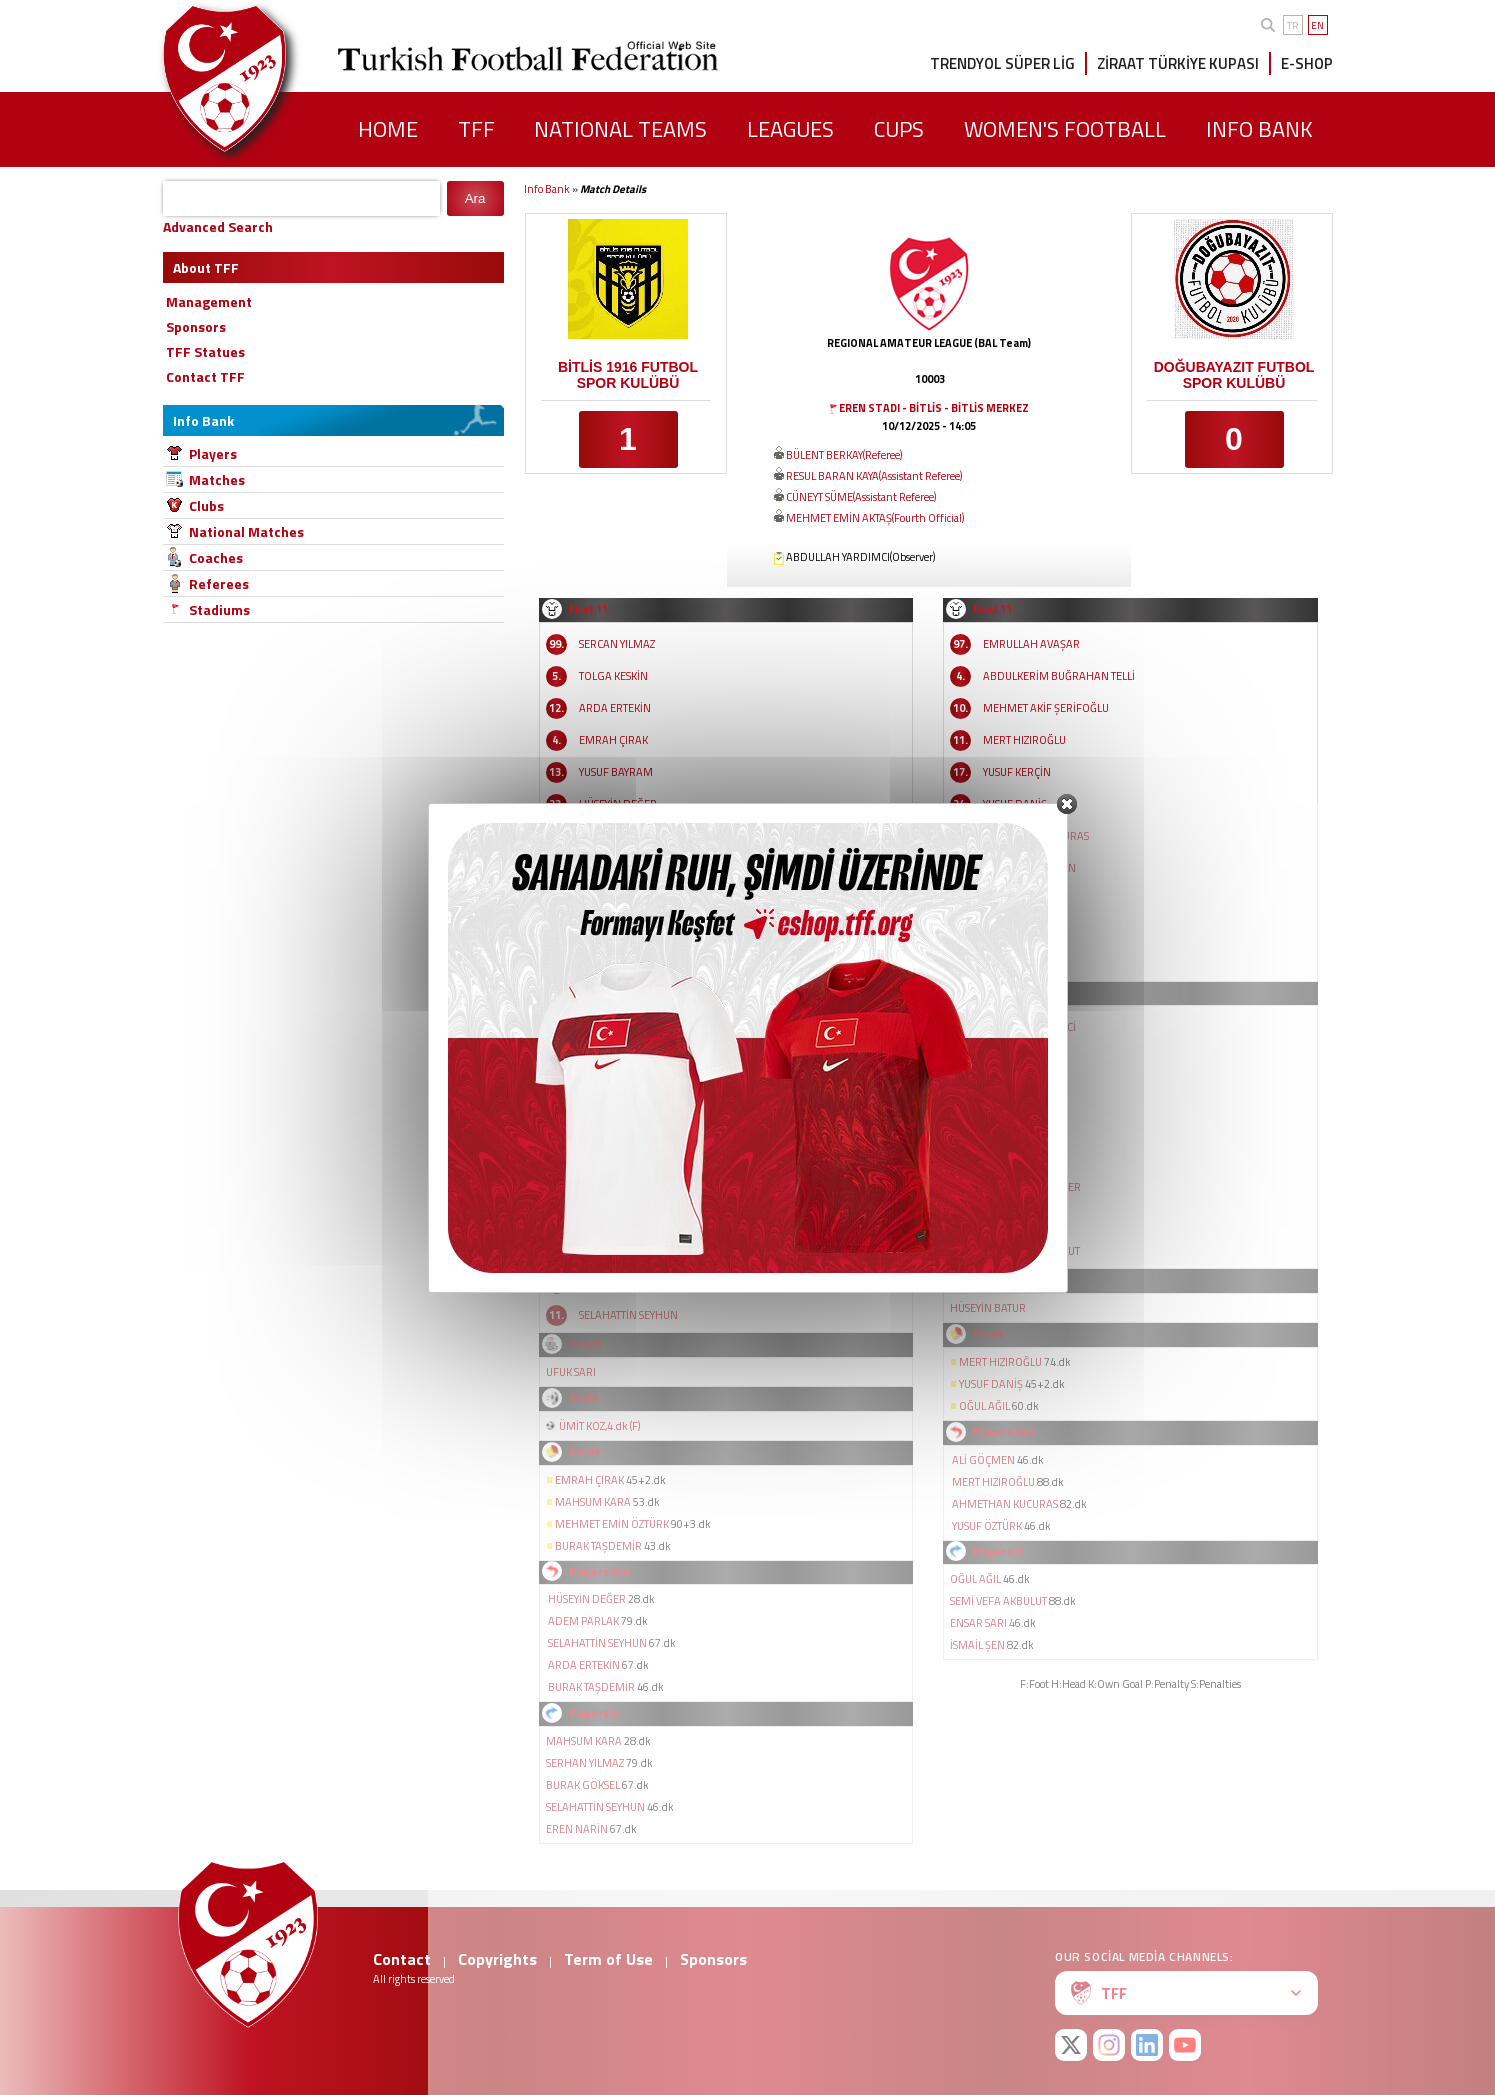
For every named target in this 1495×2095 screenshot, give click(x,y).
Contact (402, 1959)
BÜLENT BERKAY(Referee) (844, 455)
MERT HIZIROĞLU (1024, 740)
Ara (475, 198)
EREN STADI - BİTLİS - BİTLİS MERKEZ (934, 408)
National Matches (246, 531)
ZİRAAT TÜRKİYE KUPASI (1178, 63)
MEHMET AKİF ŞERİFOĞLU (1046, 708)
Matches (217, 479)
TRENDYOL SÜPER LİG (1002, 63)
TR (1292, 25)
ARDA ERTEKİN (615, 708)
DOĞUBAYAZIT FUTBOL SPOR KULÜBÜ (1234, 375)
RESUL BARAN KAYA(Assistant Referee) (874, 476)
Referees (219, 583)
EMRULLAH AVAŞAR (1031, 644)
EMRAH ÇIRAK (613, 740)
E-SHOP (1307, 63)
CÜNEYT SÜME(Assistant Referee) (861, 497)
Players (213, 453)
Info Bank (547, 189)
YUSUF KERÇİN (1017, 772)
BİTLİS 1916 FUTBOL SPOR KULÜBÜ (628, 375)
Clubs (206, 505)
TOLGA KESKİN (613, 676)
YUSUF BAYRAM (616, 772)
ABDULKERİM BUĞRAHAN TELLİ (1059, 676)
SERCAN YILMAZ (617, 644)
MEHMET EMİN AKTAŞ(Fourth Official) (875, 518)
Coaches (216, 557)
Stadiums (219, 609)
